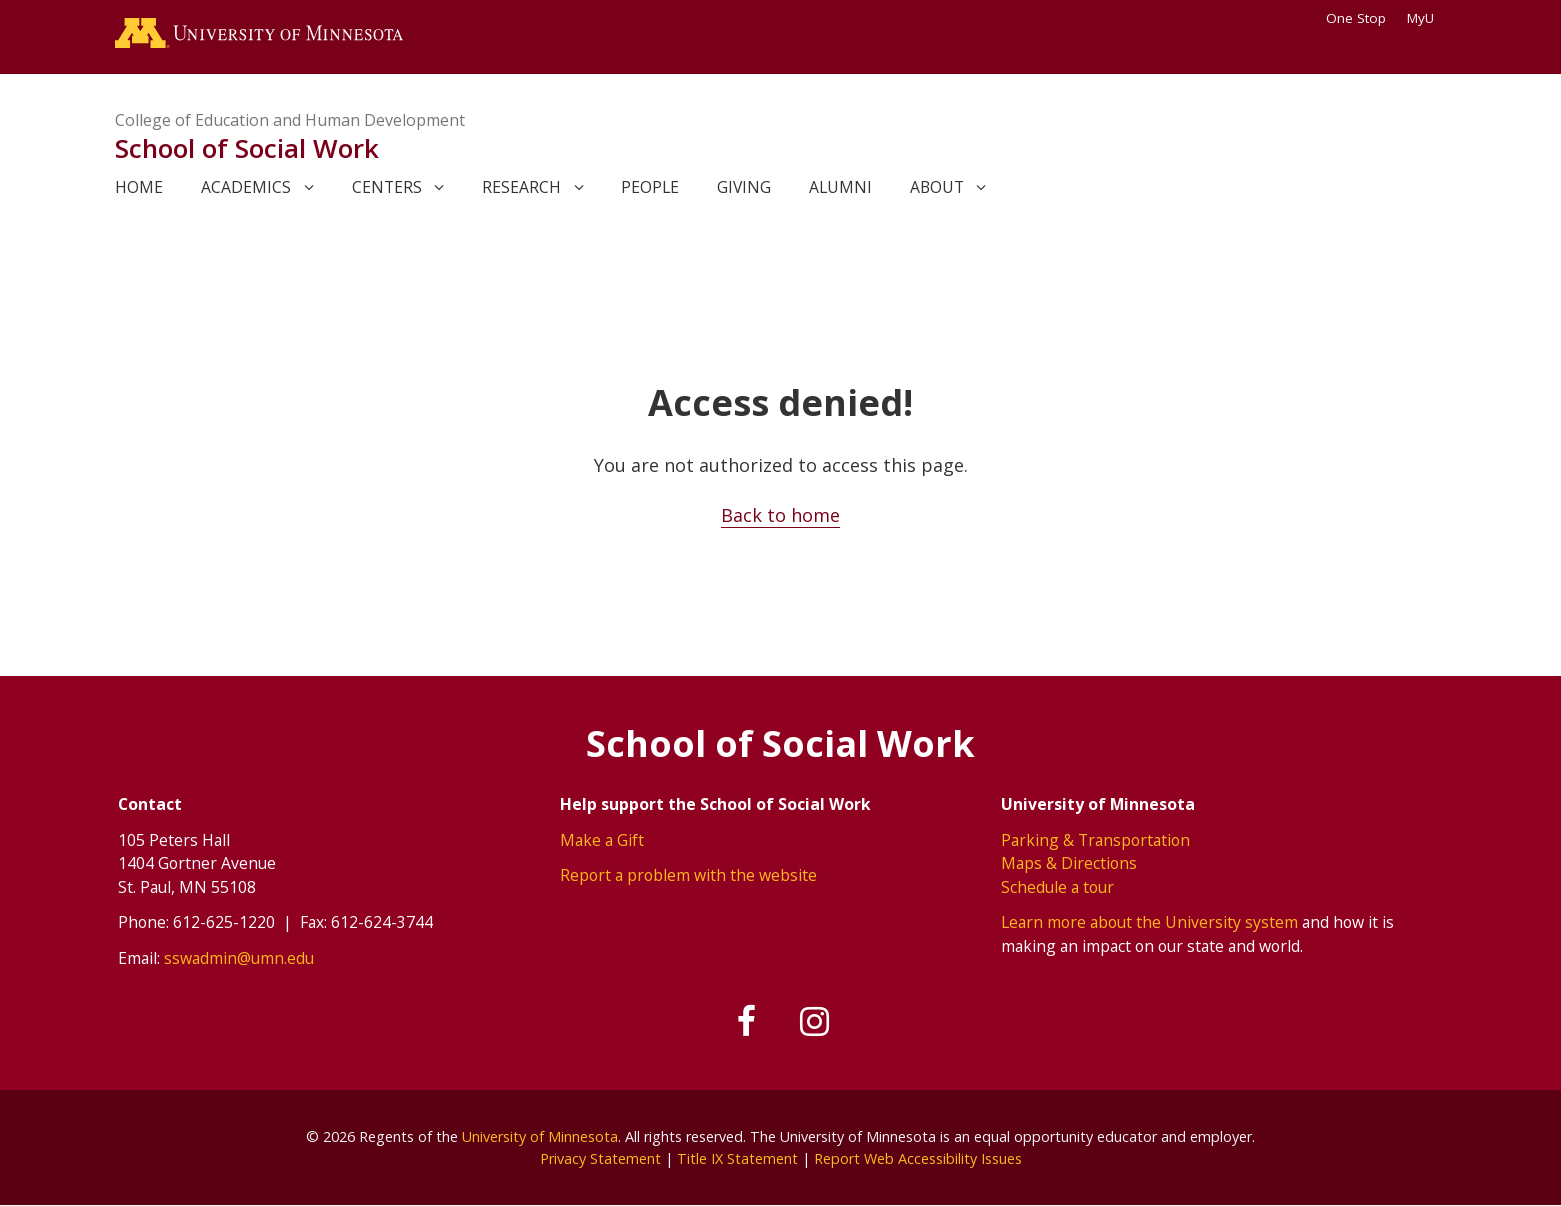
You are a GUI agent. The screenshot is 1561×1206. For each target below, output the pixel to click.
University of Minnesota (540, 1136)
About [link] (937, 187)
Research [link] (521, 187)
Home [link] (139, 187)
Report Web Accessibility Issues (918, 1158)
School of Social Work (247, 148)
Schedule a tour (1057, 887)
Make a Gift (602, 840)
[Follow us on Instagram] (815, 1022)
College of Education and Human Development (290, 120)
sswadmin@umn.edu (239, 958)
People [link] (650, 187)
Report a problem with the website (688, 875)
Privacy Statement (600, 1158)
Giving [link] (744, 187)
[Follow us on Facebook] (747, 1022)
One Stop (1356, 18)
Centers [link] (387, 187)
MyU (1427, 18)
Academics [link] (246, 187)
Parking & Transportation (1095, 840)
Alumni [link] (840, 187)
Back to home (780, 515)
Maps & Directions (1069, 863)
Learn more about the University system (1149, 922)
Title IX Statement (737, 1158)
